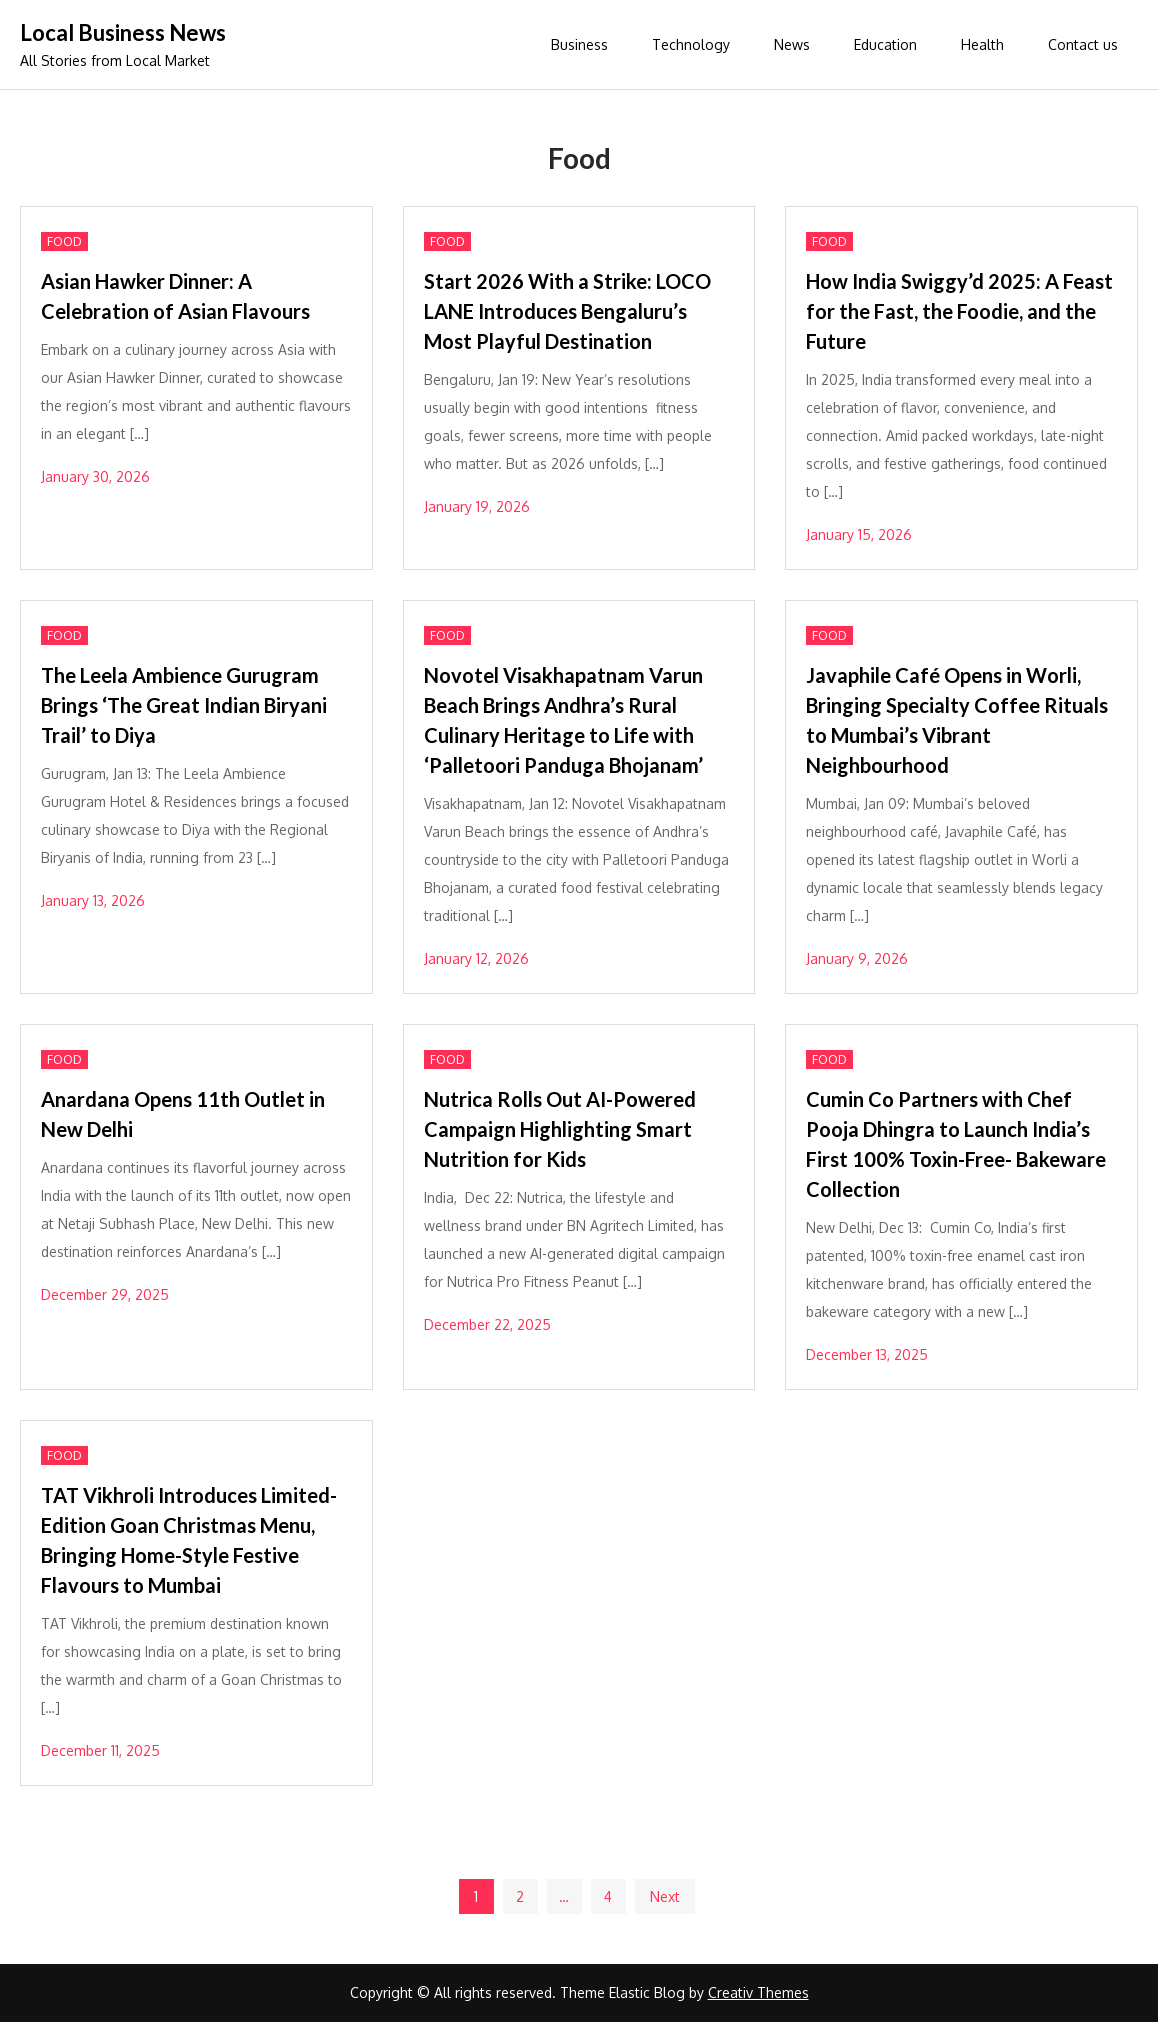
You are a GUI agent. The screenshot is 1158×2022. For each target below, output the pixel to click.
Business (579, 44)
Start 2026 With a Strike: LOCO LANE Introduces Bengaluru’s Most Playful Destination (567, 311)
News (792, 44)
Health (982, 44)
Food (64, 241)
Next (665, 1896)
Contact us (1083, 44)
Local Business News (123, 32)
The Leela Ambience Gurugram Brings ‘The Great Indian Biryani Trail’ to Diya (184, 705)
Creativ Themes (758, 1992)
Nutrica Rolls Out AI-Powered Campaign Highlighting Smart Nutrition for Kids (560, 1129)
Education (885, 44)
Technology (691, 44)
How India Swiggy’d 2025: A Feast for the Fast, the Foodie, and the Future (959, 311)
